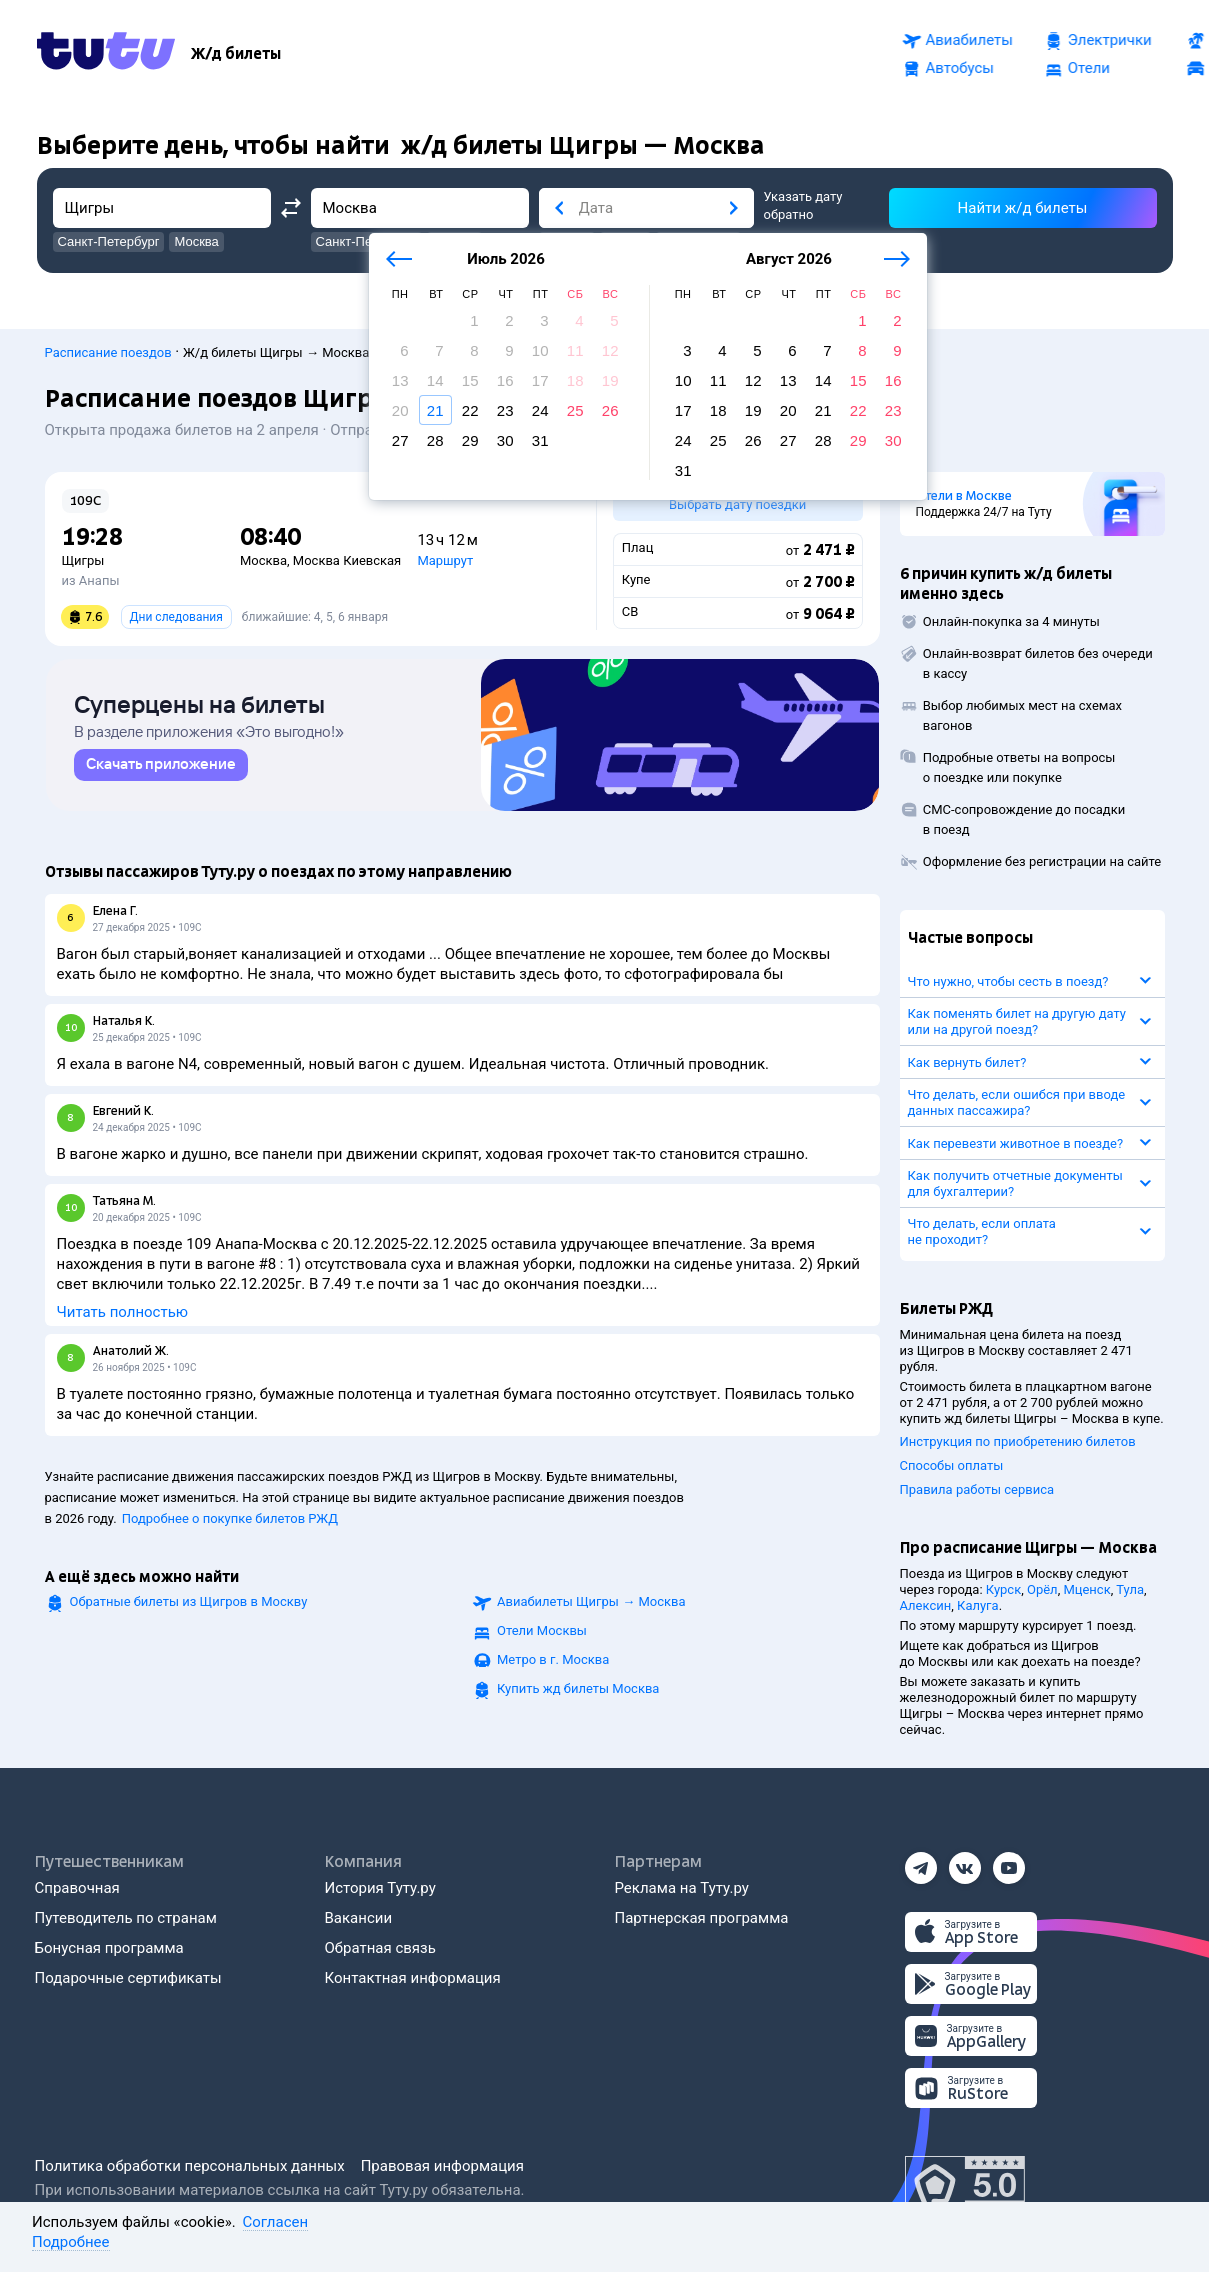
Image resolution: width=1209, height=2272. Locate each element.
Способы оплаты (952, 1465)
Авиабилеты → (591, 1607)
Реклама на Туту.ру (682, 1888)
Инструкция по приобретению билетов (1018, 1441)
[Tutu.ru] (106, 54)
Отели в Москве (964, 496)
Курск (1003, 1589)
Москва (263, 560)
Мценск (1086, 1589)
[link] (161, 771)
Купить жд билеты (578, 1694)
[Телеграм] (921, 1862)
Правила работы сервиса (977, 1489)
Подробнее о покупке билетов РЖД (230, 1524)
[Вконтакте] (965, 1862)
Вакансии (359, 1918)
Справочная (77, 1888)
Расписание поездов (108, 352)
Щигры (83, 560)
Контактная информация (413, 1978)
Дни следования (176, 617)
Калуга (978, 1605)
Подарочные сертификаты (128, 1978)
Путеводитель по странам (126, 1918)
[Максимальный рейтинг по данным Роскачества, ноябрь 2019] (965, 2186)
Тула (1130, 1589)
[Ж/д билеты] (236, 54)
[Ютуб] (1009, 1862)
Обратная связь (380, 1948)
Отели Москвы (542, 1636)
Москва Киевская (347, 560)
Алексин (926, 1605)
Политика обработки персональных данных (190, 2166)
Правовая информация (442, 2166)
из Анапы (91, 580)
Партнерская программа (702, 1918)
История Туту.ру (380, 1888)
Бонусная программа (109, 1948)
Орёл (1042, 1589)
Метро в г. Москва (553, 1665)
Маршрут (445, 560)
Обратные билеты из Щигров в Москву (189, 1607)
